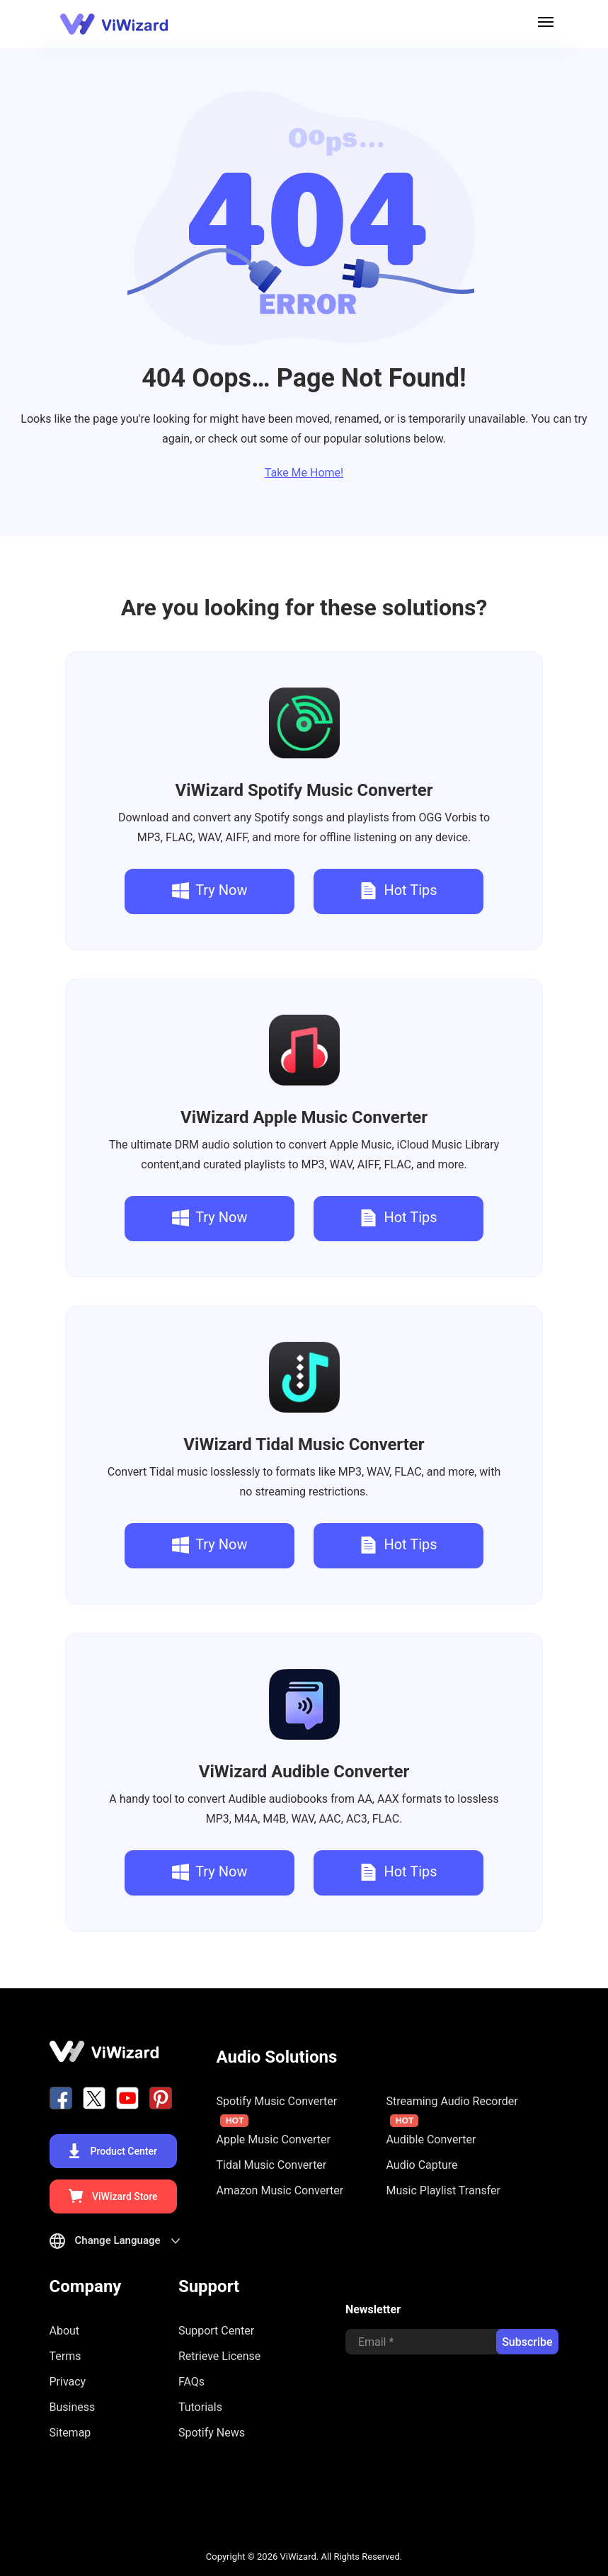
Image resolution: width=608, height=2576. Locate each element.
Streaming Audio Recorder (452, 2111)
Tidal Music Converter (303, 1444)
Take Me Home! (304, 472)
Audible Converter (304, 1772)
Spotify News (211, 2432)
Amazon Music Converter (280, 2190)
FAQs (191, 2381)
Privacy (68, 2381)
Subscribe (527, 2342)
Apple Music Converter (304, 1117)
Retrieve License (219, 2356)
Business (73, 2407)
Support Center (216, 2330)
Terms (65, 2356)
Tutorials (200, 2407)
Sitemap (70, 2432)
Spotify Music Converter (304, 790)
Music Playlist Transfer (443, 2190)
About (65, 2330)
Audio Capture (422, 2165)
